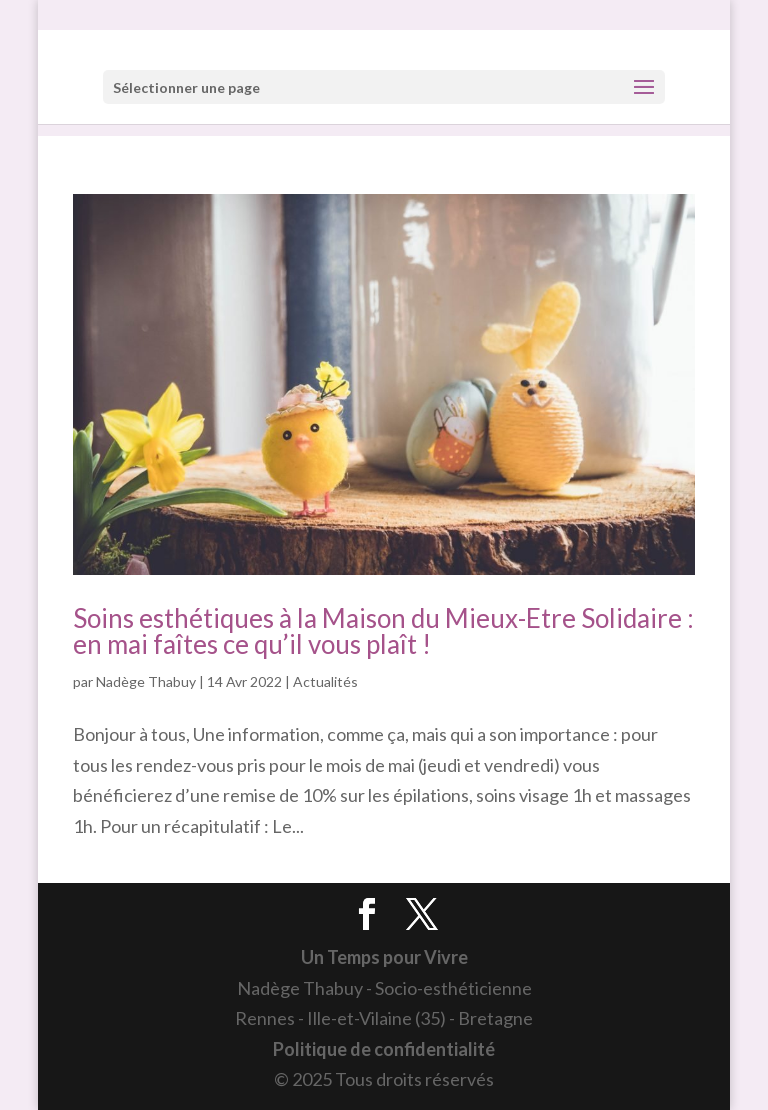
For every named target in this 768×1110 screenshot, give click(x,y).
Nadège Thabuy (146, 681)
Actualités (325, 681)
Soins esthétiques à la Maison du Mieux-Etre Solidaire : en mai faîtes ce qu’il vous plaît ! (383, 631)
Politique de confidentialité (384, 1049)
